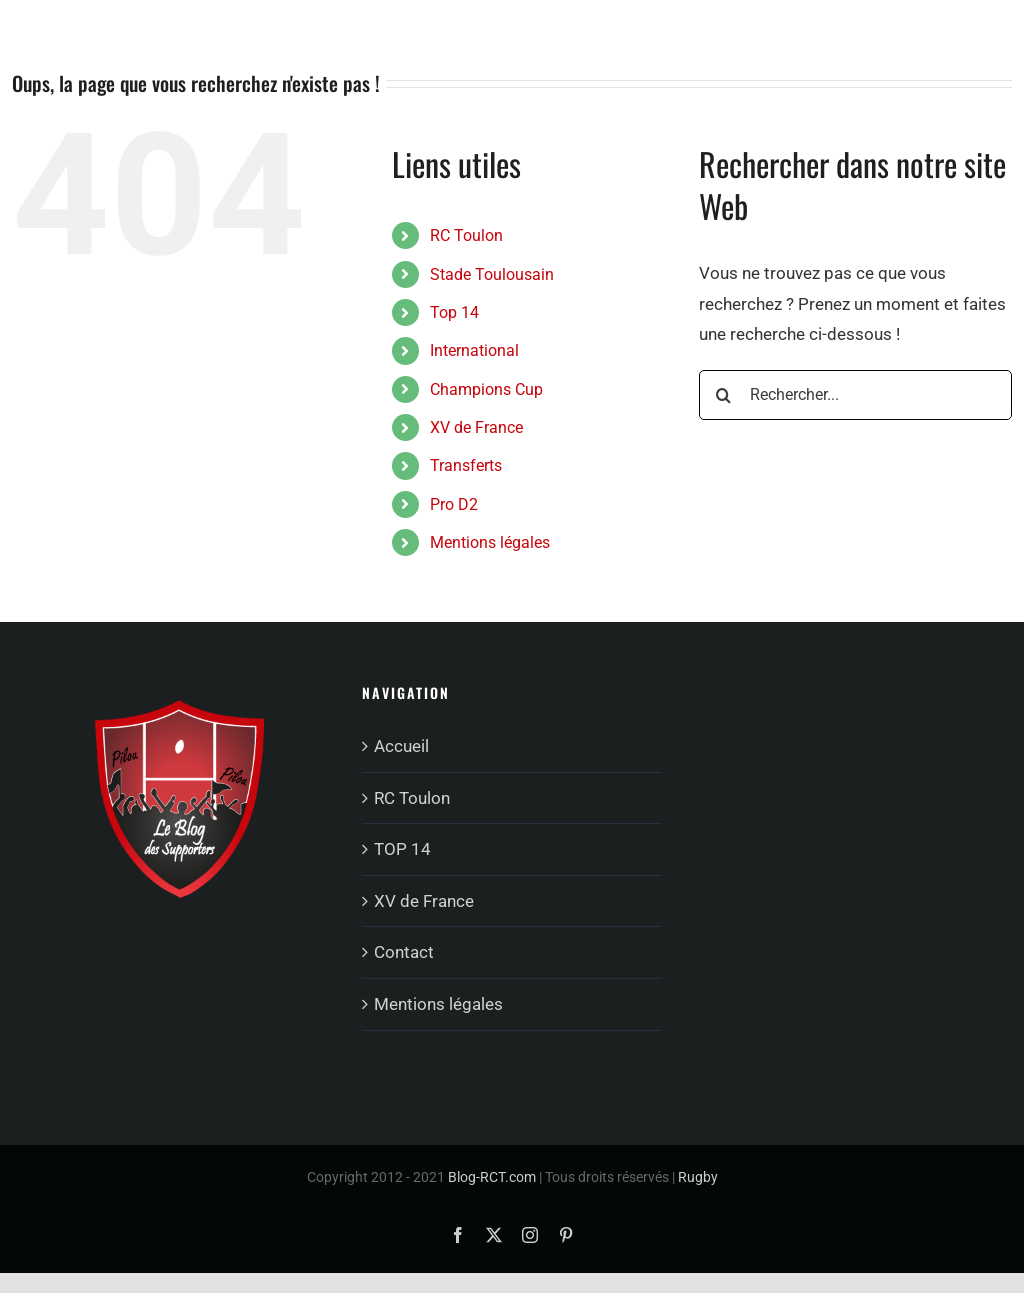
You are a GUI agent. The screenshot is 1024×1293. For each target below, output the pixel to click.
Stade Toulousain (492, 274)
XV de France (476, 427)
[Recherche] (724, 395)
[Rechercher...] (855, 395)
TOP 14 (402, 849)
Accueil (401, 746)
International (474, 350)
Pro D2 (454, 504)
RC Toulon (466, 235)
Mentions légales (490, 542)
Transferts (466, 465)
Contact (404, 952)
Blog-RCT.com (492, 1177)
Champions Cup (486, 389)
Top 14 (454, 312)
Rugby (698, 1177)
